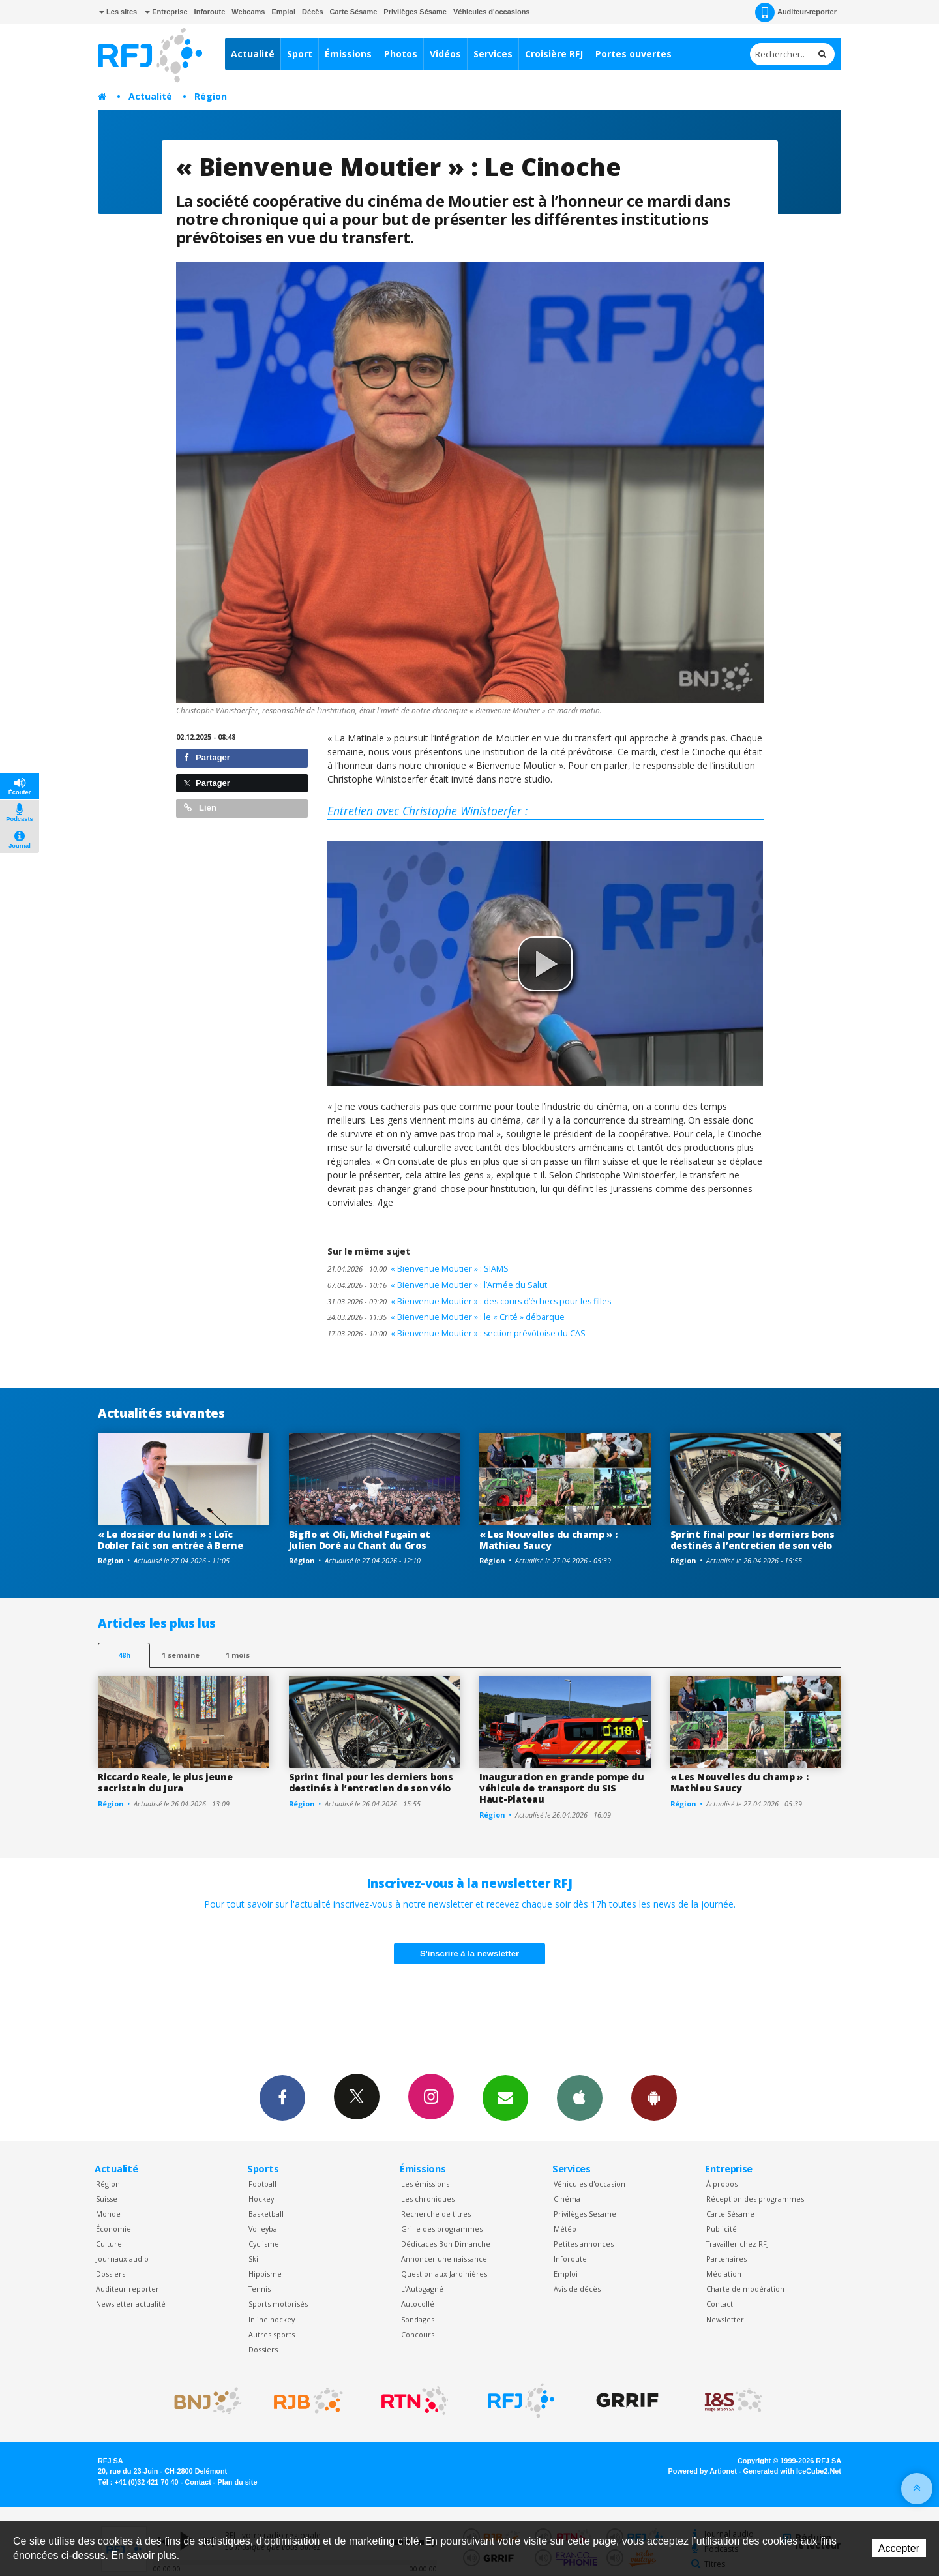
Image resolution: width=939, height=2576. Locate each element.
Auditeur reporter (127, 2288)
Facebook (282, 2097)
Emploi (283, 12)
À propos (722, 2183)
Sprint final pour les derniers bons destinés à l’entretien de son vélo (752, 1539)
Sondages (417, 2319)
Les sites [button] (118, 12)
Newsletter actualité (131, 2303)
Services (493, 54)
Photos (400, 54)
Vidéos (445, 54)
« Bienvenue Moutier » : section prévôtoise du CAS (456, 1333)
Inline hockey (271, 2319)
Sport (299, 54)
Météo (565, 2228)
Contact (719, 2303)
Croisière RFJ (554, 54)
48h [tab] (124, 1655)
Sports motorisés (278, 2303)
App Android (654, 2097)
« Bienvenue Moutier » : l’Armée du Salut (437, 1285)
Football (262, 2183)
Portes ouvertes (633, 54)
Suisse (106, 2198)
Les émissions (425, 2183)
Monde (108, 2213)
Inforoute (210, 12)
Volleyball (264, 2228)
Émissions (348, 54)
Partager (207, 757)
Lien (200, 808)
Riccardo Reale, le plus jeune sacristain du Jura (165, 1782)
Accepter (898, 2548)
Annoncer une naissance (444, 2258)
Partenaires (726, 2258)
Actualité (253, 54)
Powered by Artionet (702, 2471)
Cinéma (567, 2198)
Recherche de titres (436, 2213)
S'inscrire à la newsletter (469, 1953)
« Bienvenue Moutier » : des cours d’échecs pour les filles (469, 1301)
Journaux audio (122, 2258)
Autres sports (271, 2334)
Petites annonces (584, 2243)
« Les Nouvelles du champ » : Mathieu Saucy (548, 1539)
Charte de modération (745, 2288)
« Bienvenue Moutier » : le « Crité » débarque (446, 1317)
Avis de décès (577, 2288)
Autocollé (417, 2303)
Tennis (259, 2288)
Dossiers (110, 2273)
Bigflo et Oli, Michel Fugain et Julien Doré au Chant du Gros (359, 1539)
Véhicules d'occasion (589, 2183)
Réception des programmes (755, 2198)
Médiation (723, 2273)
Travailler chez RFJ (737, 2243)
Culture (109, 2243)
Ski (253, 2258)
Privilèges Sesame (585, 2213)
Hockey (261, 2198)
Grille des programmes (442, 2228)
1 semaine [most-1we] (181, 1655)
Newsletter (725, 2319)
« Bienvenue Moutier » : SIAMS (418, 1268)
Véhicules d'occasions (491, 12)
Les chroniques (428, 2198)
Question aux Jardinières (444, 2273)
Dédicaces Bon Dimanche (445, 2243)
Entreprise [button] (166, 12)
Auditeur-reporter (796, 12)
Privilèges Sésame (415, 12)
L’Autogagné (422, 2288)
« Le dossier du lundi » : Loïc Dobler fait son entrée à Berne (170, 1539)
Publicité (721, 2228)
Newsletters (505, 2097)
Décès (312, 12)
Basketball (266, 2213)
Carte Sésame (354, 12)
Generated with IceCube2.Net (792, 2471)
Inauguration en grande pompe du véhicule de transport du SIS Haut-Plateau (561, 1788)
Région (210, 96)
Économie (113, 2228)
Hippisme (265, 2273)
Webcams (248, 12)
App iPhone (580, 2097)
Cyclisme (263, 2243)
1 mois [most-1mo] (238, 1655)
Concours (417, 2334)
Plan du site (237, 2482)
